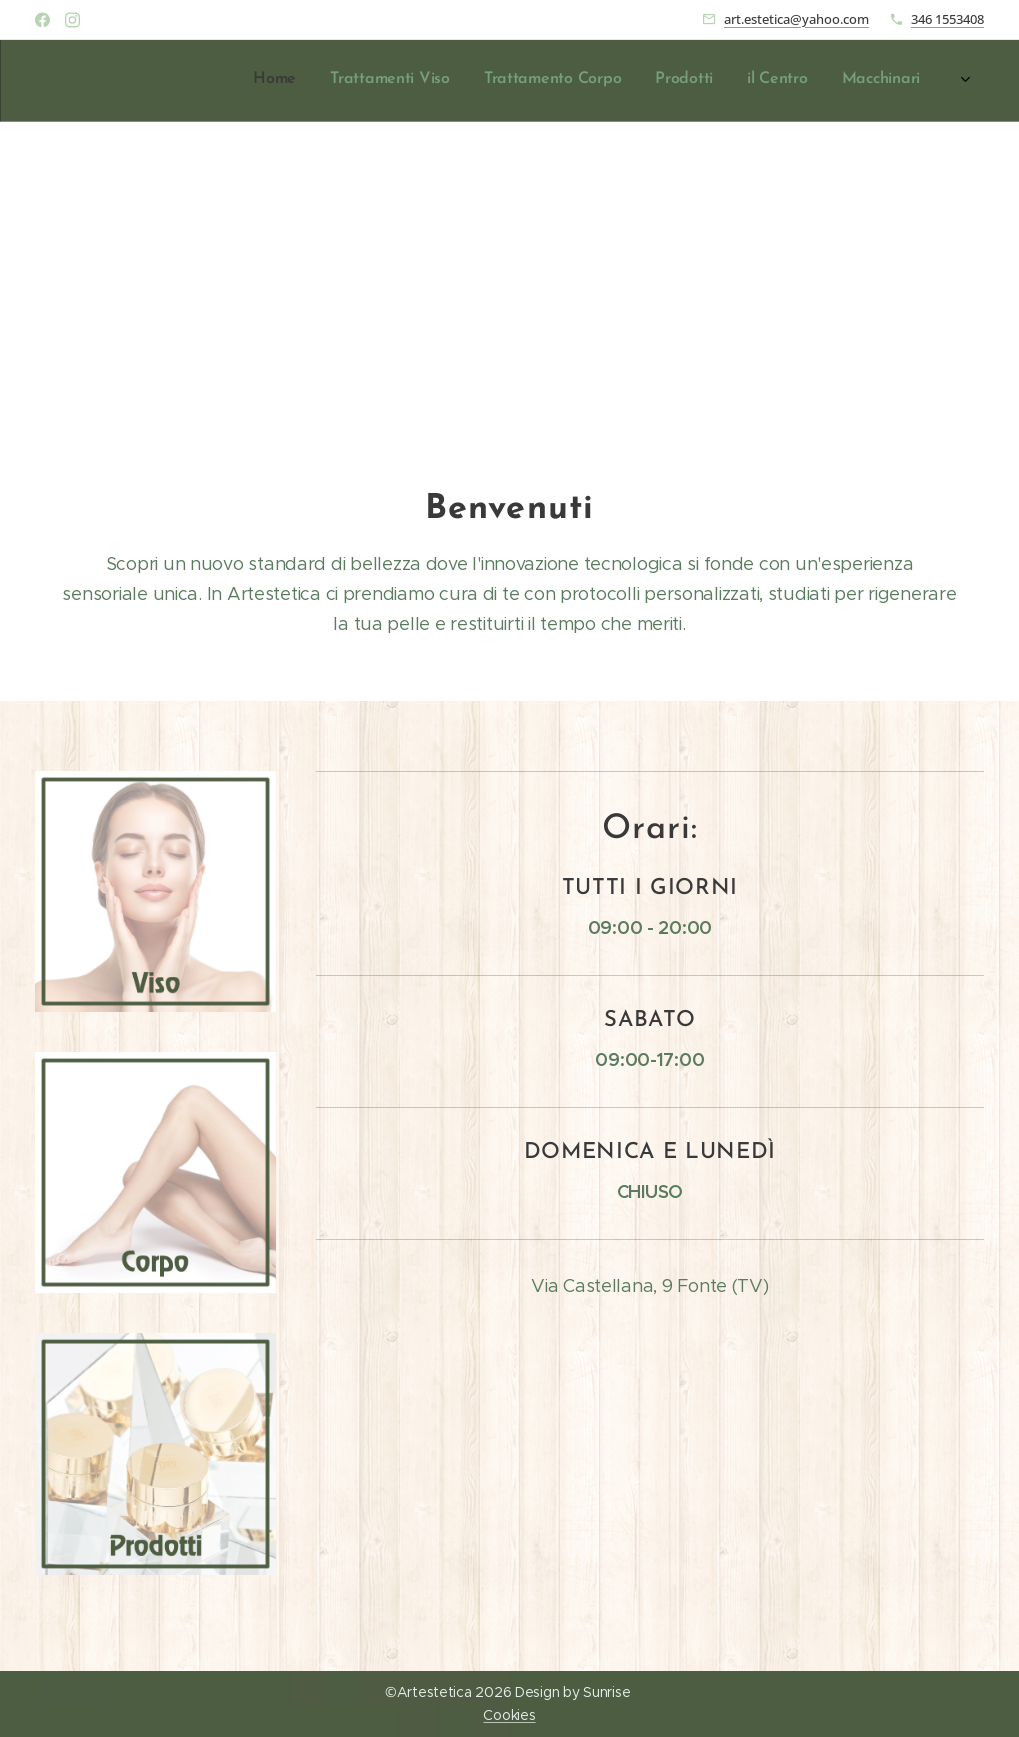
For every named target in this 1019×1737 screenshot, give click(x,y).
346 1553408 (947, 19)
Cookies (509, 1715)
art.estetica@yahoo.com (796, 19)
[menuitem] (695, 81)
